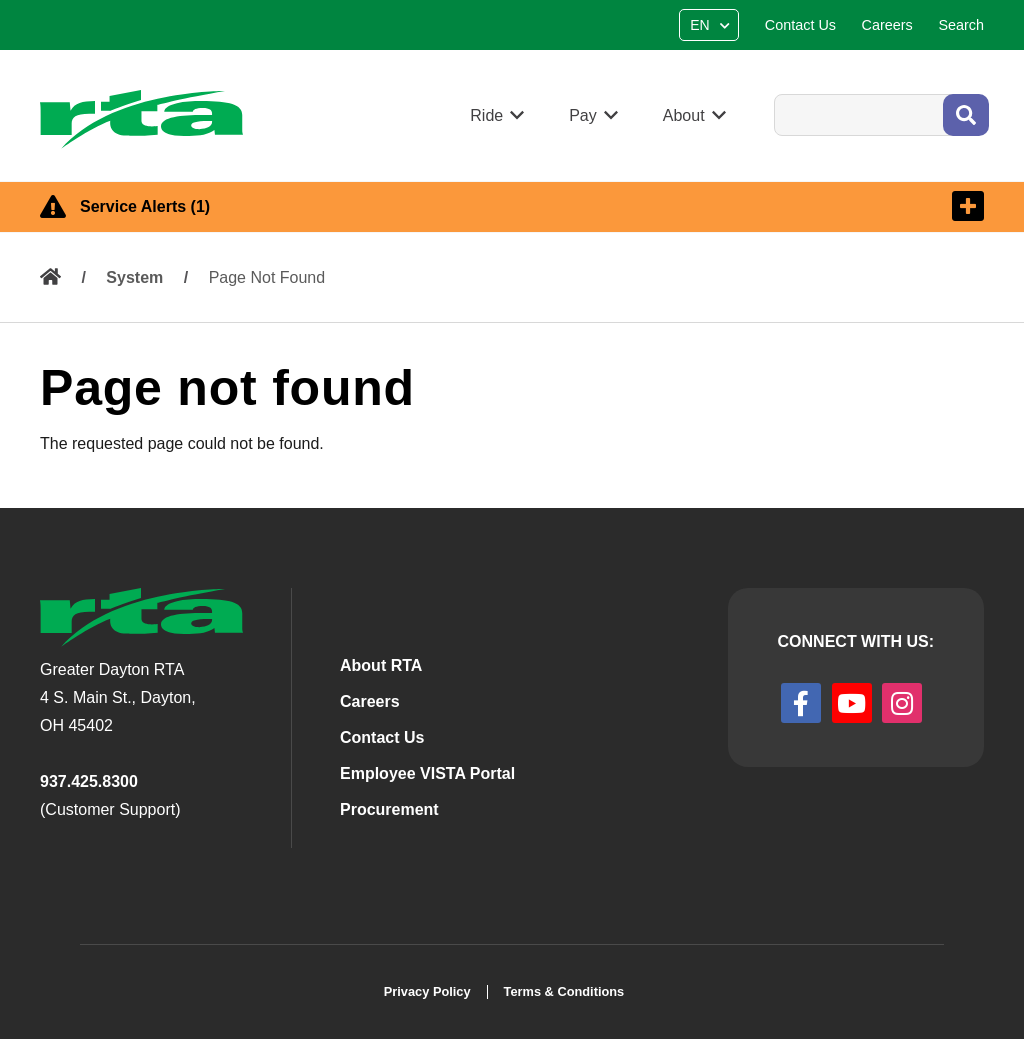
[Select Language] (711, 25)
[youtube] (852, 703)
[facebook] (801, 703)
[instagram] (902, 703)
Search (773, 93)
